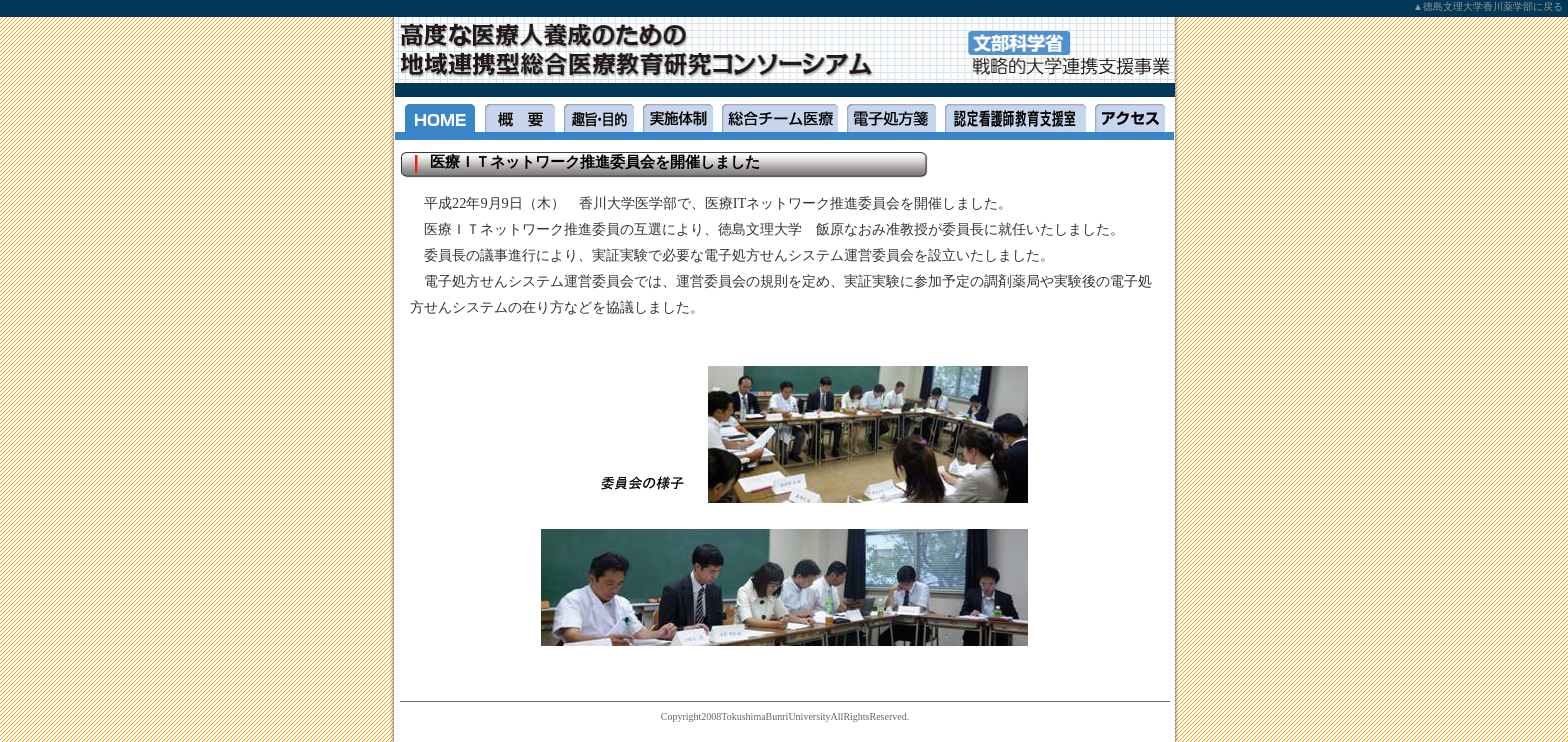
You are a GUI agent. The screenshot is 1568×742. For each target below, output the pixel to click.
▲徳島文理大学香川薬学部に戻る (1488, 6)
